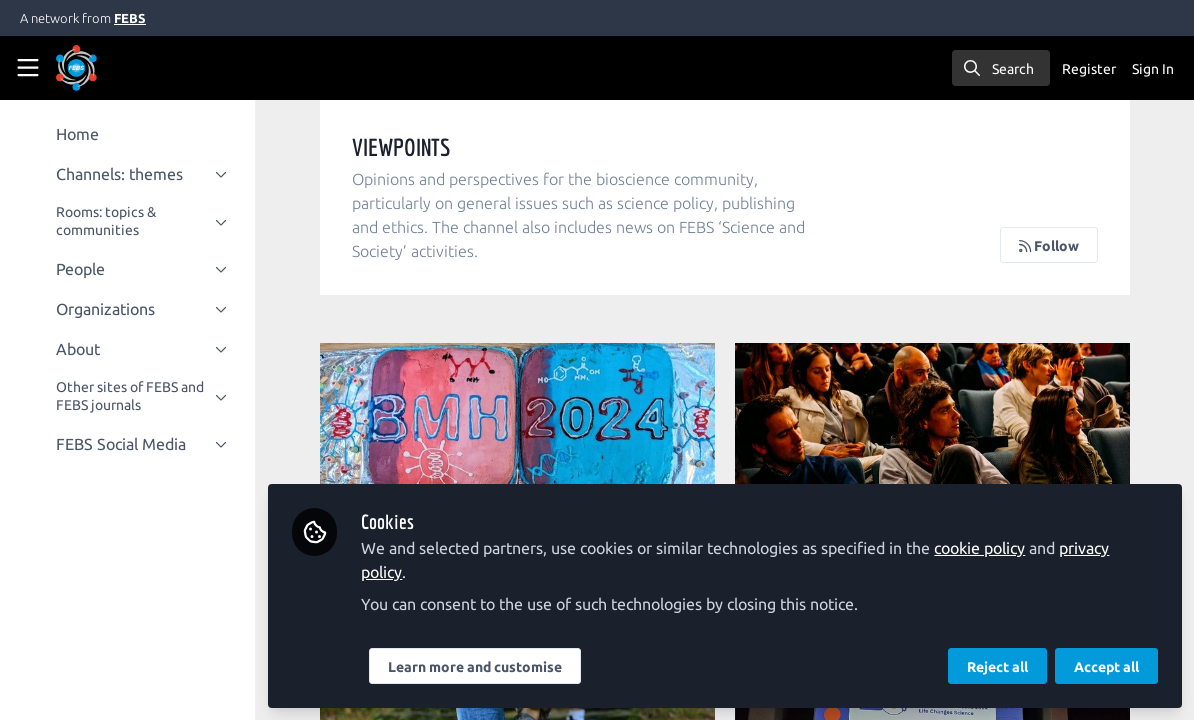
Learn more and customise (475, 667)
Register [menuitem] (1089, 69)
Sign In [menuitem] (1153, 69)
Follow (1049, 246)
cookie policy (979, 548)
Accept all (1106, 667)
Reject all (997, 667)
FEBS (130, 18)
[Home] (104, 68)
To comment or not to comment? (932, 423)
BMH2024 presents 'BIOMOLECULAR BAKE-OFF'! (517, 423)
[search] (1001, 68)
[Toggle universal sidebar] (28, 68)
